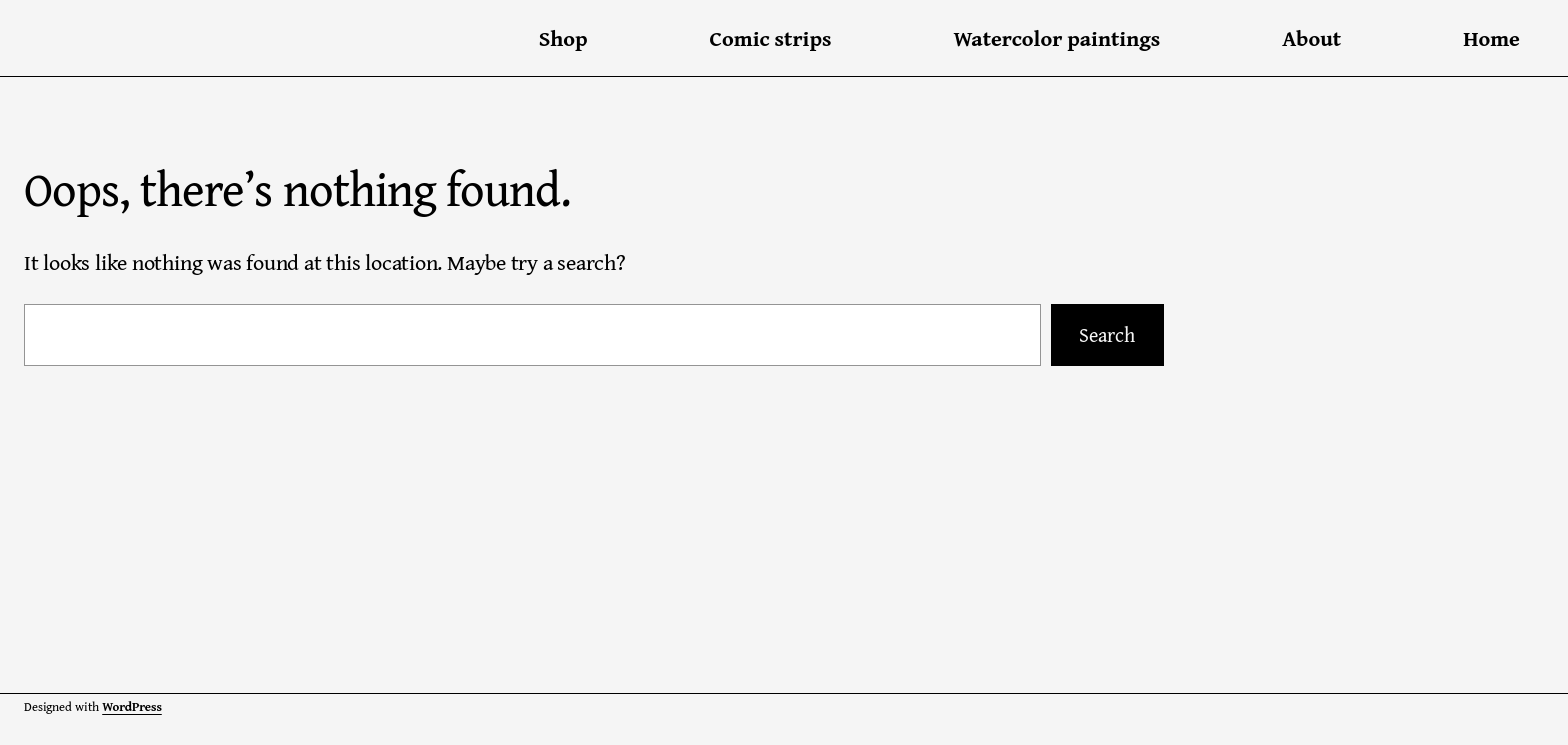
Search (1107, 334)
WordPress (132, 706)
